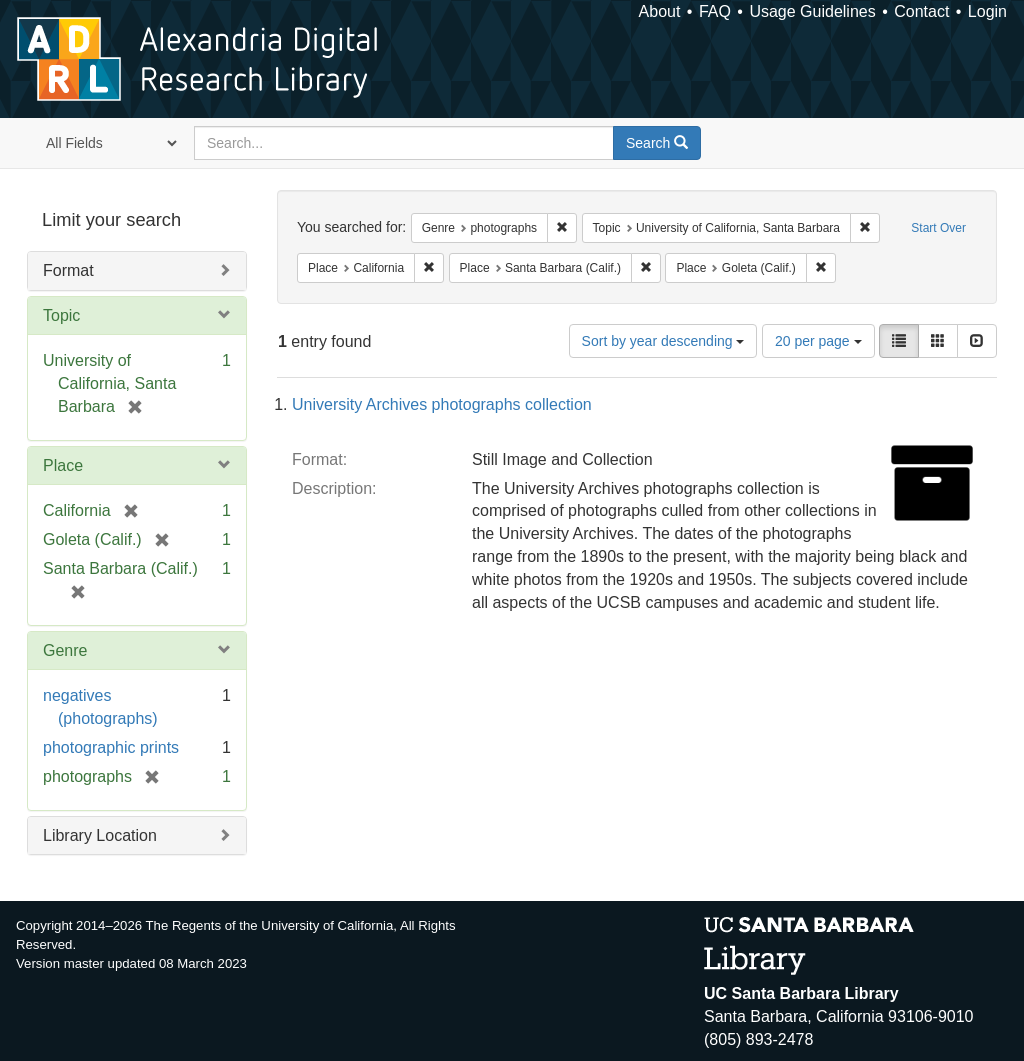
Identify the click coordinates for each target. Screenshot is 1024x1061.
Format (68, 270)
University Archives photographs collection (442, 404)
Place (63, 465)
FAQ (715, 11)
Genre (65, 650)
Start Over (938, 228)
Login (987, 11)
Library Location (100, 835)
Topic (61, 315)
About (660, 11)
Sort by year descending (663, 341)
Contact (921, 11)
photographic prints (111, 747)
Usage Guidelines (812, 11)
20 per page (818, 341)
